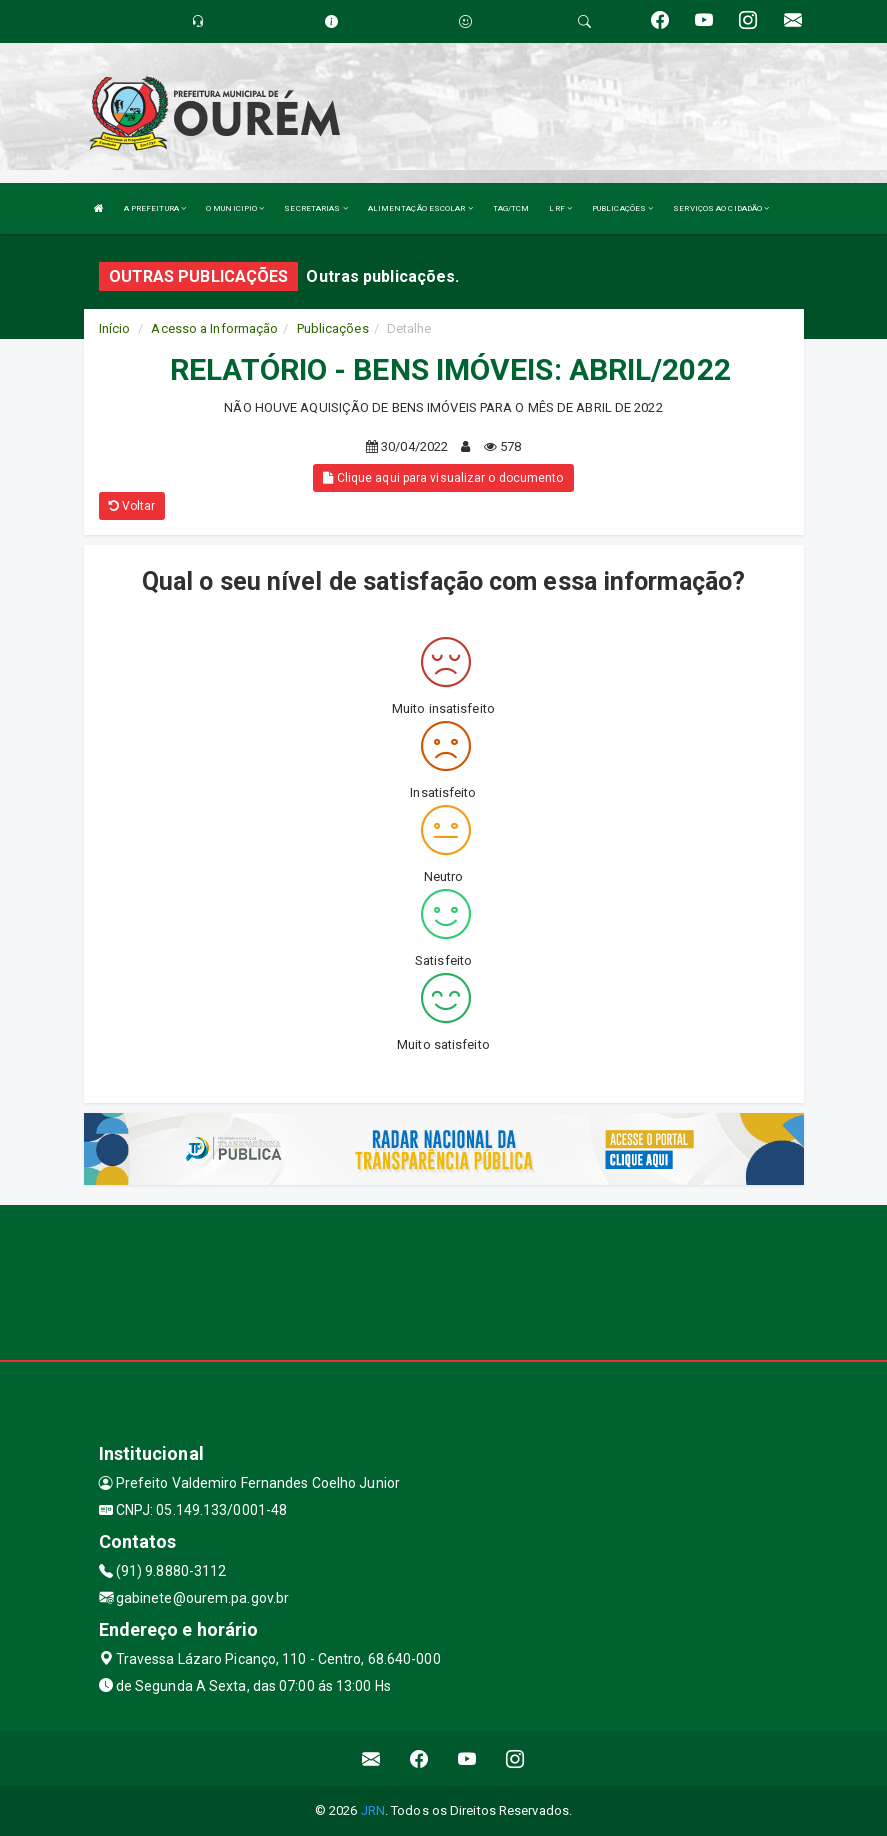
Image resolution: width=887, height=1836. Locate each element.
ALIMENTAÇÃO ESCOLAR (420, 208)
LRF (560, 208)
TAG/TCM (511, 208)
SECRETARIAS (315, 208)
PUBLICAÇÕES (622, 208)
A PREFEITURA (155, 208)
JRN (373, 1810)
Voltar (132, 506)
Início (115, 328)
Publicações (333, 328)
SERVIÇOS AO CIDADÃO (721, 208)
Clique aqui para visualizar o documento (443, 478)
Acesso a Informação (214, 328)
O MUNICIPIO (235, 208)
